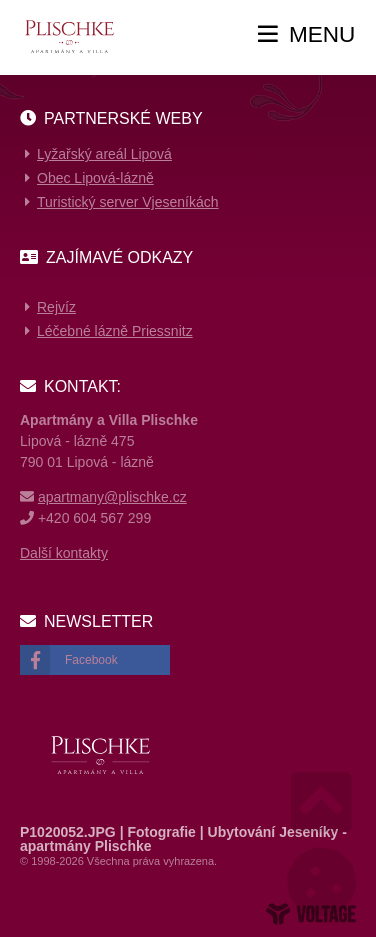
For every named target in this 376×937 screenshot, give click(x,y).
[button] (307, 35)
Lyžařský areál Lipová (104, 154)
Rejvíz (56, 307)
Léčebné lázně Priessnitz (115, 331)
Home (68, 37)
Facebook (91, 660)
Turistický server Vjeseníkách (128, 202)
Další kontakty (64, 553)
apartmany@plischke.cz (112, 497)
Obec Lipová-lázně (95, 178)
